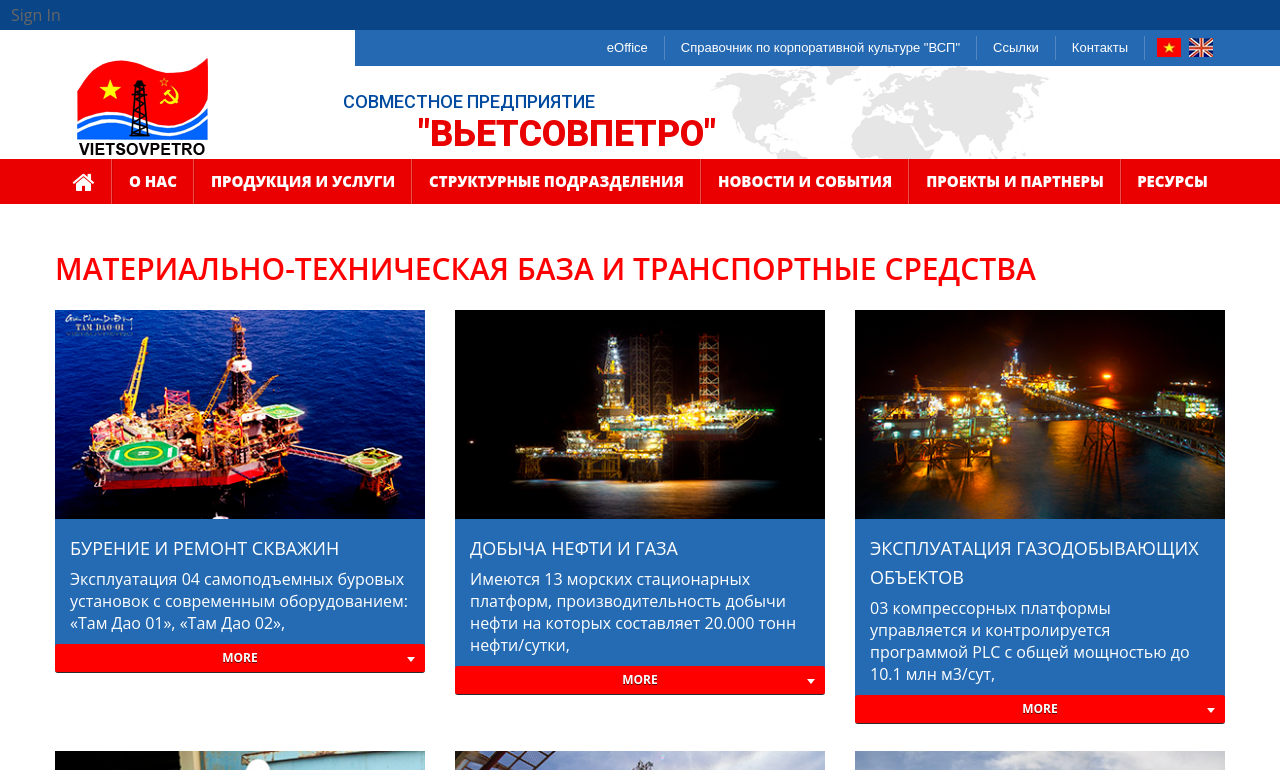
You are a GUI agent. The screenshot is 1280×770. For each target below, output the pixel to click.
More (240, 657)
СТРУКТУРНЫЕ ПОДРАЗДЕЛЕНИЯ (556, 187)
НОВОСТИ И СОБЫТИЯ (805, 187)
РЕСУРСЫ (1172, 187)
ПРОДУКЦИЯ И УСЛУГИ (303, 187)
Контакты (1100, 47)
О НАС (153, 187)
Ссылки (1016, 47)
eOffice (627, 47)
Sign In (36, 15)
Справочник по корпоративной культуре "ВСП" (820, 47)
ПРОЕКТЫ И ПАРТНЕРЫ (1015, 187)
